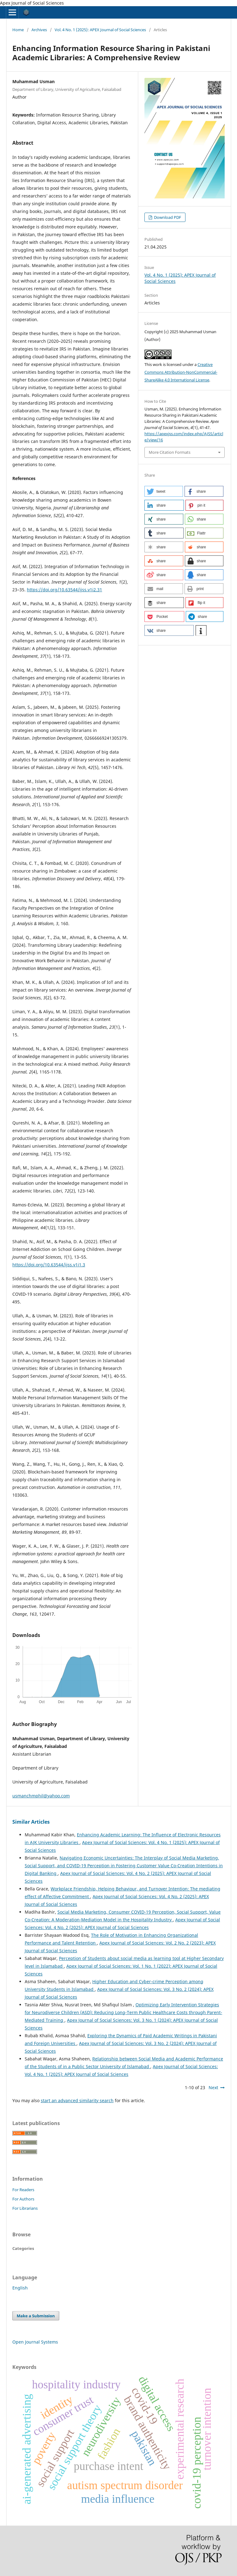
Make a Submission (36, 2316)
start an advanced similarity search (77, 2100)
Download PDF (167, 217)
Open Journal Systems (35, 2342)
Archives (39, 29)
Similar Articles (31, 1821)
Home (18, 29)
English (20, 2288)
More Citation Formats (169, 452)
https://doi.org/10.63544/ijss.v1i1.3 (48, 1265)
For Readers (23, 2189)
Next (213, 2087)
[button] (163, 491)
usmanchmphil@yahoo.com (41, 1796)
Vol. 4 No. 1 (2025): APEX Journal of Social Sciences (100, 29)
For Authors (23, 2199)
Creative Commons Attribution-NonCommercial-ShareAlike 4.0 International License (180, 372)
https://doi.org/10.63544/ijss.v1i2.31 (64, 590)
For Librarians (25, 2208)
